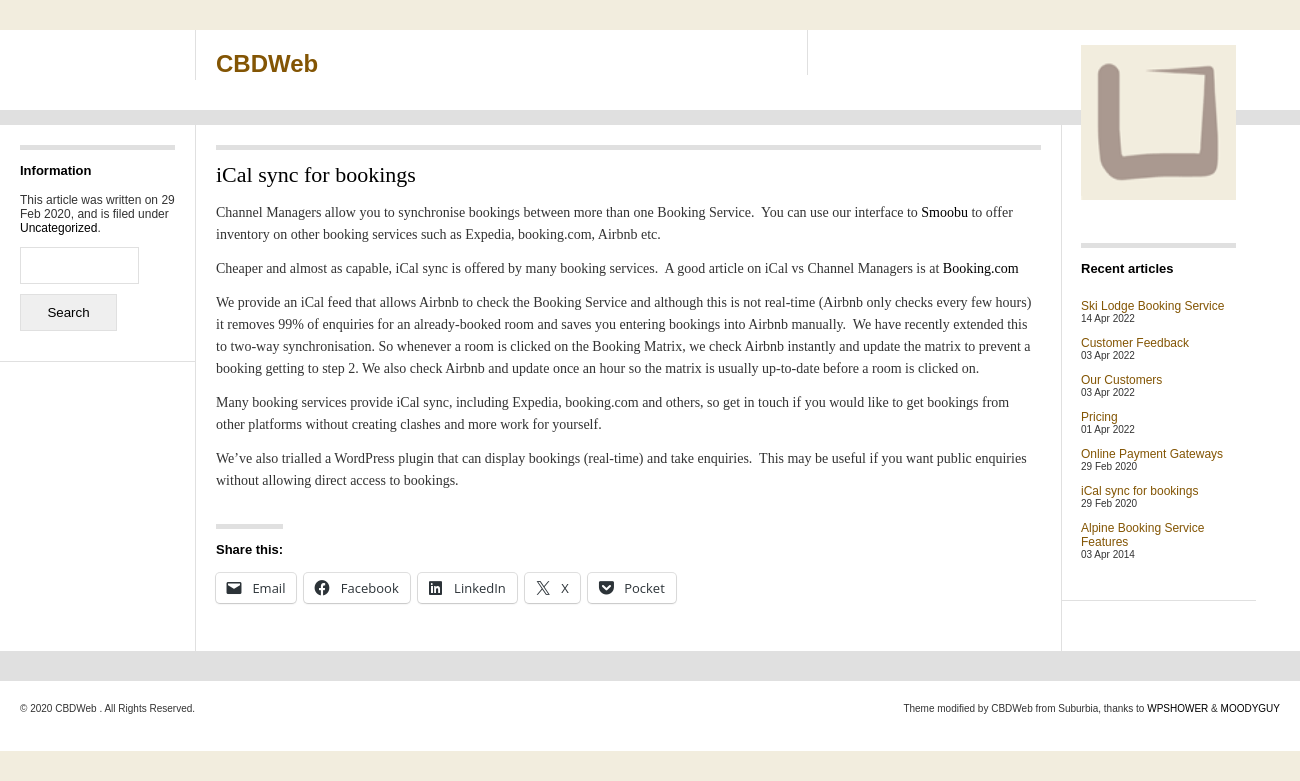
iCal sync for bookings (1139, 491)
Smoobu (944, 212)
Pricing (1099, 417)
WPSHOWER (1177, 708)
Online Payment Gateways (1152, 454)
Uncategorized (58, 228)
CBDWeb (267, 63)
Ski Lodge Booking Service (1152, 306)
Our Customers (1121, 380)
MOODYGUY (1250, 708)
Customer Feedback (1135, 343)
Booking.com (981, 268)
